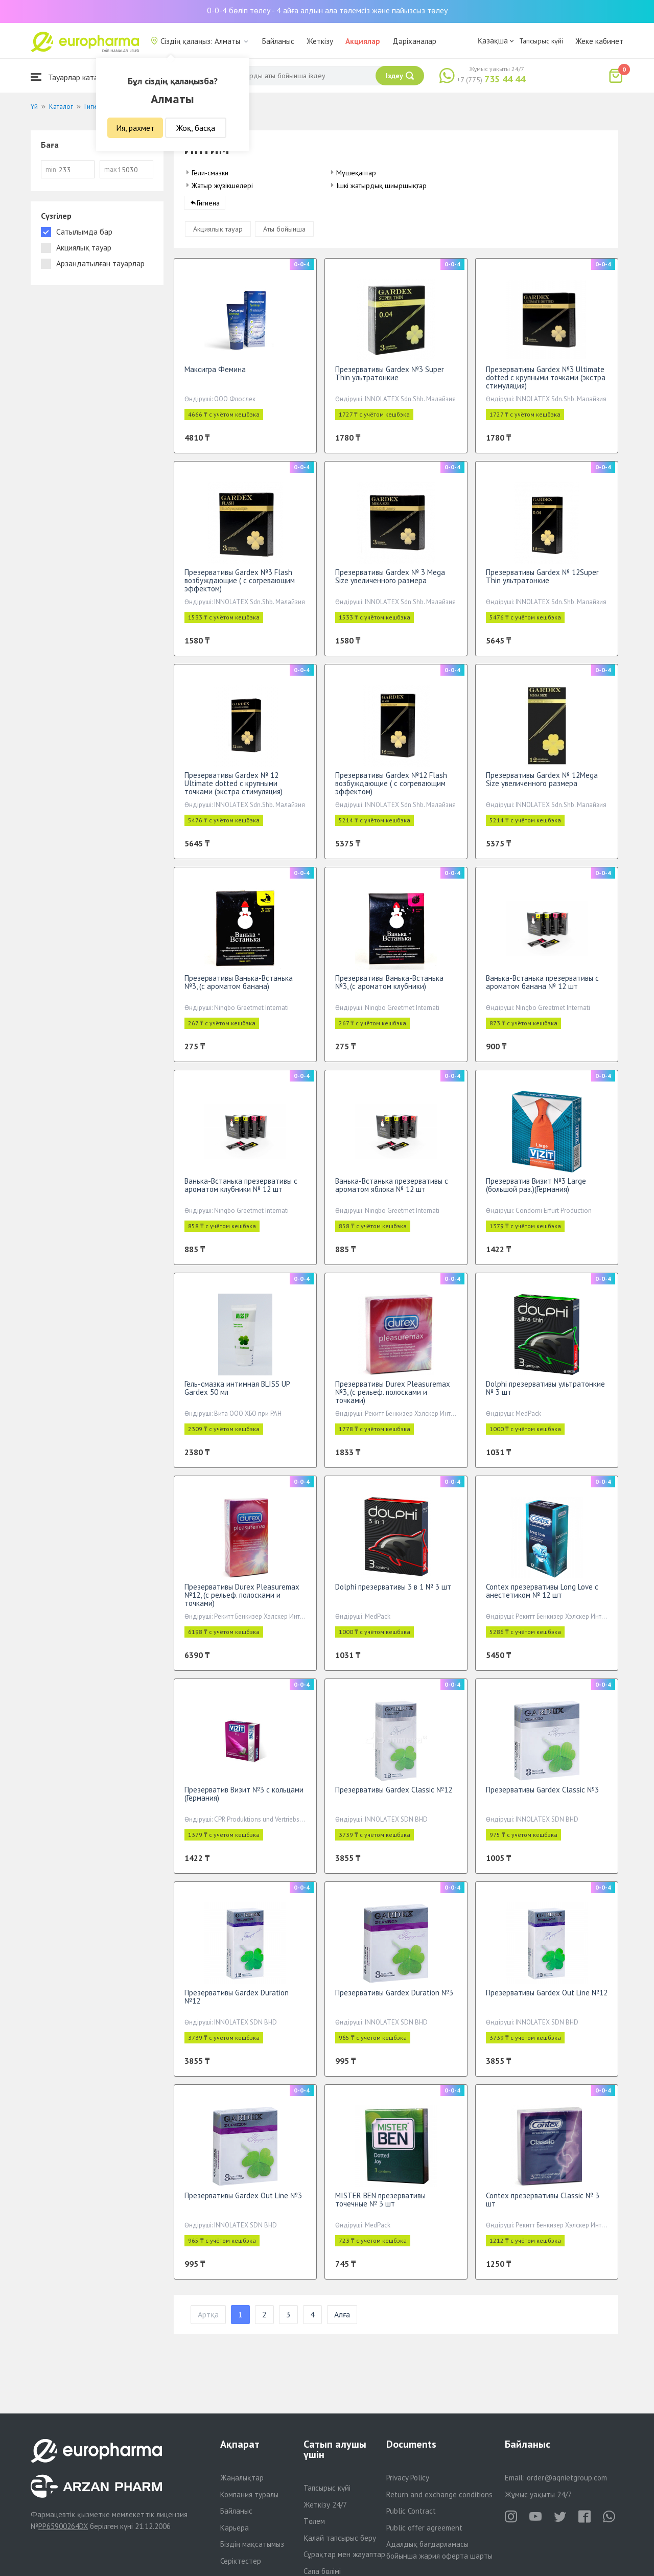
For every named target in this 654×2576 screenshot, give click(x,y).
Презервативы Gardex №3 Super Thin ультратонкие (389, 379)
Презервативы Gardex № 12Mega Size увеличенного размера (542, 785)
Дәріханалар (414, 41)
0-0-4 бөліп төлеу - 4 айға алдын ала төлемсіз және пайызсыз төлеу (327, 10)
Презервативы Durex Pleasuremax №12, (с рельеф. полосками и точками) (241, 1601)
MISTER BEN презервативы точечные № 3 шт (380, 2206)
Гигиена (208, 209)
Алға (342, 2321)
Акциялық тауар (218, 235)
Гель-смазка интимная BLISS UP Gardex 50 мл (237, 1394)
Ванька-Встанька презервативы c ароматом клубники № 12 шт (240, 1191)
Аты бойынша (284, 235)
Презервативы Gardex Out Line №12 (547, 1999)
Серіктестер (240, 2561)
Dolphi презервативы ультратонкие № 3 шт (545, 1394)
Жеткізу (320, 41)
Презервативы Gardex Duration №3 (394, 1999)
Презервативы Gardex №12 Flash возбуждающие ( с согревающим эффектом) (391, 789)
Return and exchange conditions (439, 2494)
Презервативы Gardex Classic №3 (542, 1796)
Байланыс (278, 41)
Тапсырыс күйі (541, 40)
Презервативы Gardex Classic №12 (393, 1796)
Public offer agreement (424, 2528)
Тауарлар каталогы (72, 77)
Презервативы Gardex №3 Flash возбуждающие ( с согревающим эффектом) (239, 586)
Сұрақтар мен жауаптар (344, 2554)
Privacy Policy (407, 2477)
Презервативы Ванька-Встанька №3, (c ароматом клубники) (389, 988)
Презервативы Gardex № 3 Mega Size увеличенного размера (390, 582)
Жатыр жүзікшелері (222, 185)
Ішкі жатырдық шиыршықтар (381, 185)
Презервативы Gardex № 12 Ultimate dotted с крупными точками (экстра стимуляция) (233, 789)
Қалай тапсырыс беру (339, 2538)
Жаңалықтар (242, 2477)
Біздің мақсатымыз (252, 2544)
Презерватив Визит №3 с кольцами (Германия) (243, 1800)
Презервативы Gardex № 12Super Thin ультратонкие (542, 582)
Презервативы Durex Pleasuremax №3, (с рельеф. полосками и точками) (392, 1398)
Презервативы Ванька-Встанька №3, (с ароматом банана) (238, 988)
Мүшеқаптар (356, 172)
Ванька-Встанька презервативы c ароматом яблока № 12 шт (391, 1191)
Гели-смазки (210, 172)
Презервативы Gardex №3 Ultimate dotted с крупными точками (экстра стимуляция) (545, 384)
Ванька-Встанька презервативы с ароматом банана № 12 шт (542, 988)
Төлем (314, 2521)
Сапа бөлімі (322, 2571)
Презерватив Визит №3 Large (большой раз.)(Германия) (536, 1191)
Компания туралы (249, 2494)
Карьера (234, 2528)
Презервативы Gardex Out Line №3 (243, 2201)
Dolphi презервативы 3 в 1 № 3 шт (393, 1593)
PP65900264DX (63, 2526)
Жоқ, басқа (195, 128)
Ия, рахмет (135, 128)
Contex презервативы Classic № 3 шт (542, 2206)
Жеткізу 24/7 (325, 2505)
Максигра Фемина (215, 375)
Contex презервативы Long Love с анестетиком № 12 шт (542, 1597)
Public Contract (411, 2511)
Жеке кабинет (599, 41)
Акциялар (362, 41)
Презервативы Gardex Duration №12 (236, 2003)
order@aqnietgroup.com (567, 2477)
